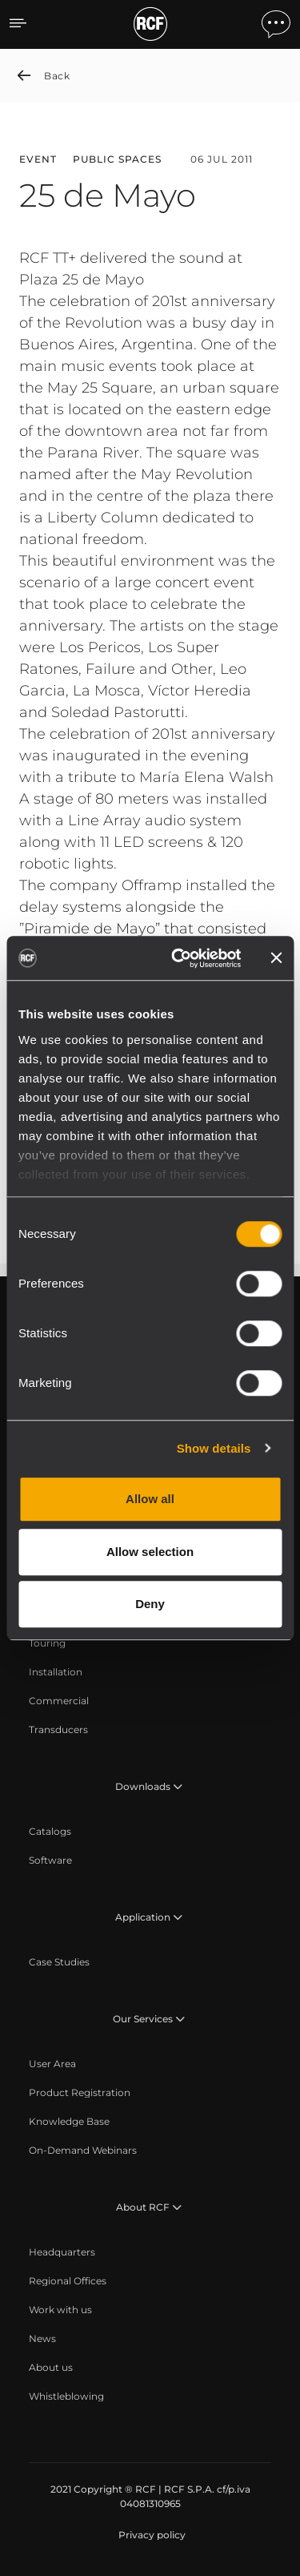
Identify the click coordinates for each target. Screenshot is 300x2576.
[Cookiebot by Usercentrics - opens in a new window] (179, 958)
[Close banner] (276, 958)
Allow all (150, 1499)
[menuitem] (47, 1643)
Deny (150, 1604)
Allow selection (150, 1551)
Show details (214, 1448)
